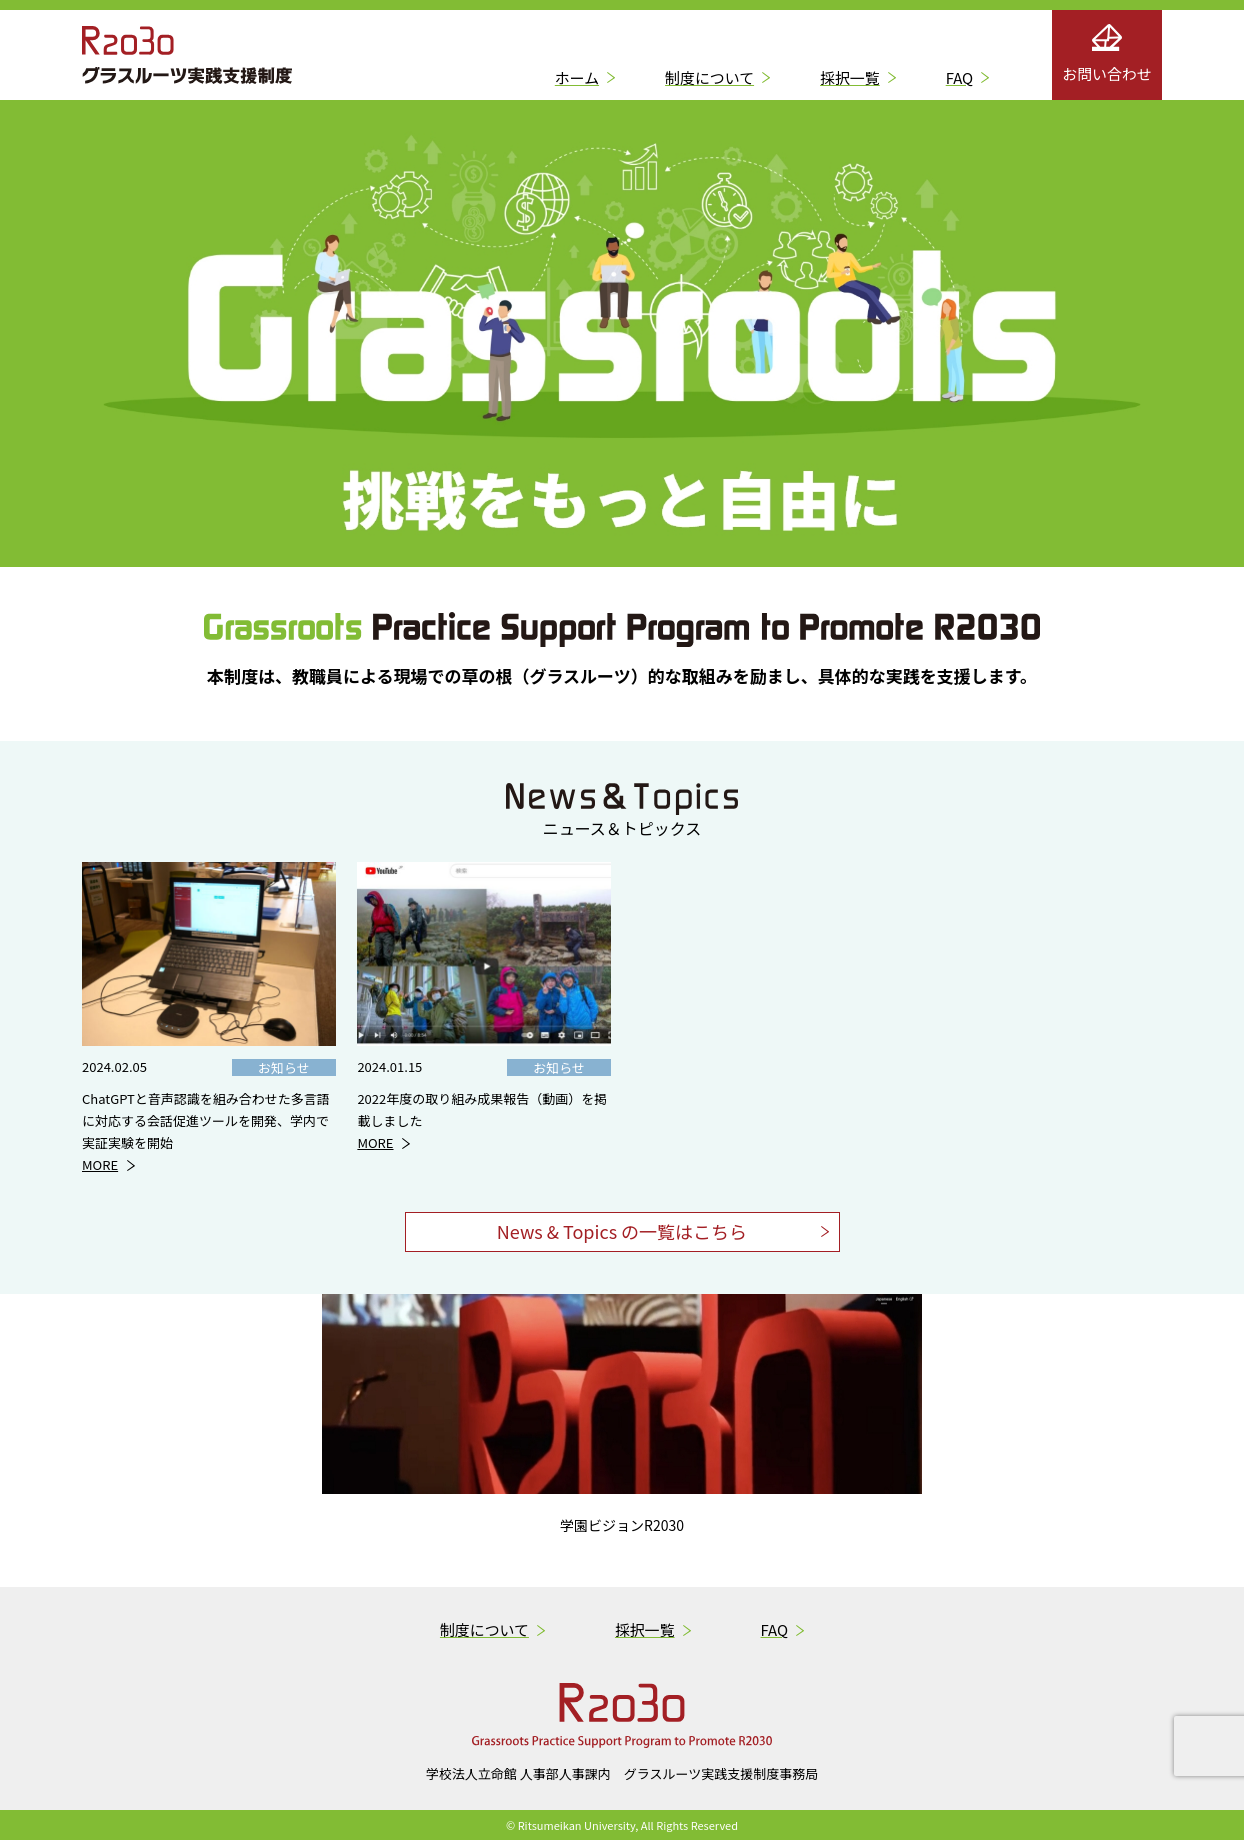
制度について (709, 77)
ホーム (577, 77)
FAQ (959, 77)
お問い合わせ (1106, 54)
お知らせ (284, 1067)
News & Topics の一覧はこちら (622, 1231)
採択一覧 (850, 77)
